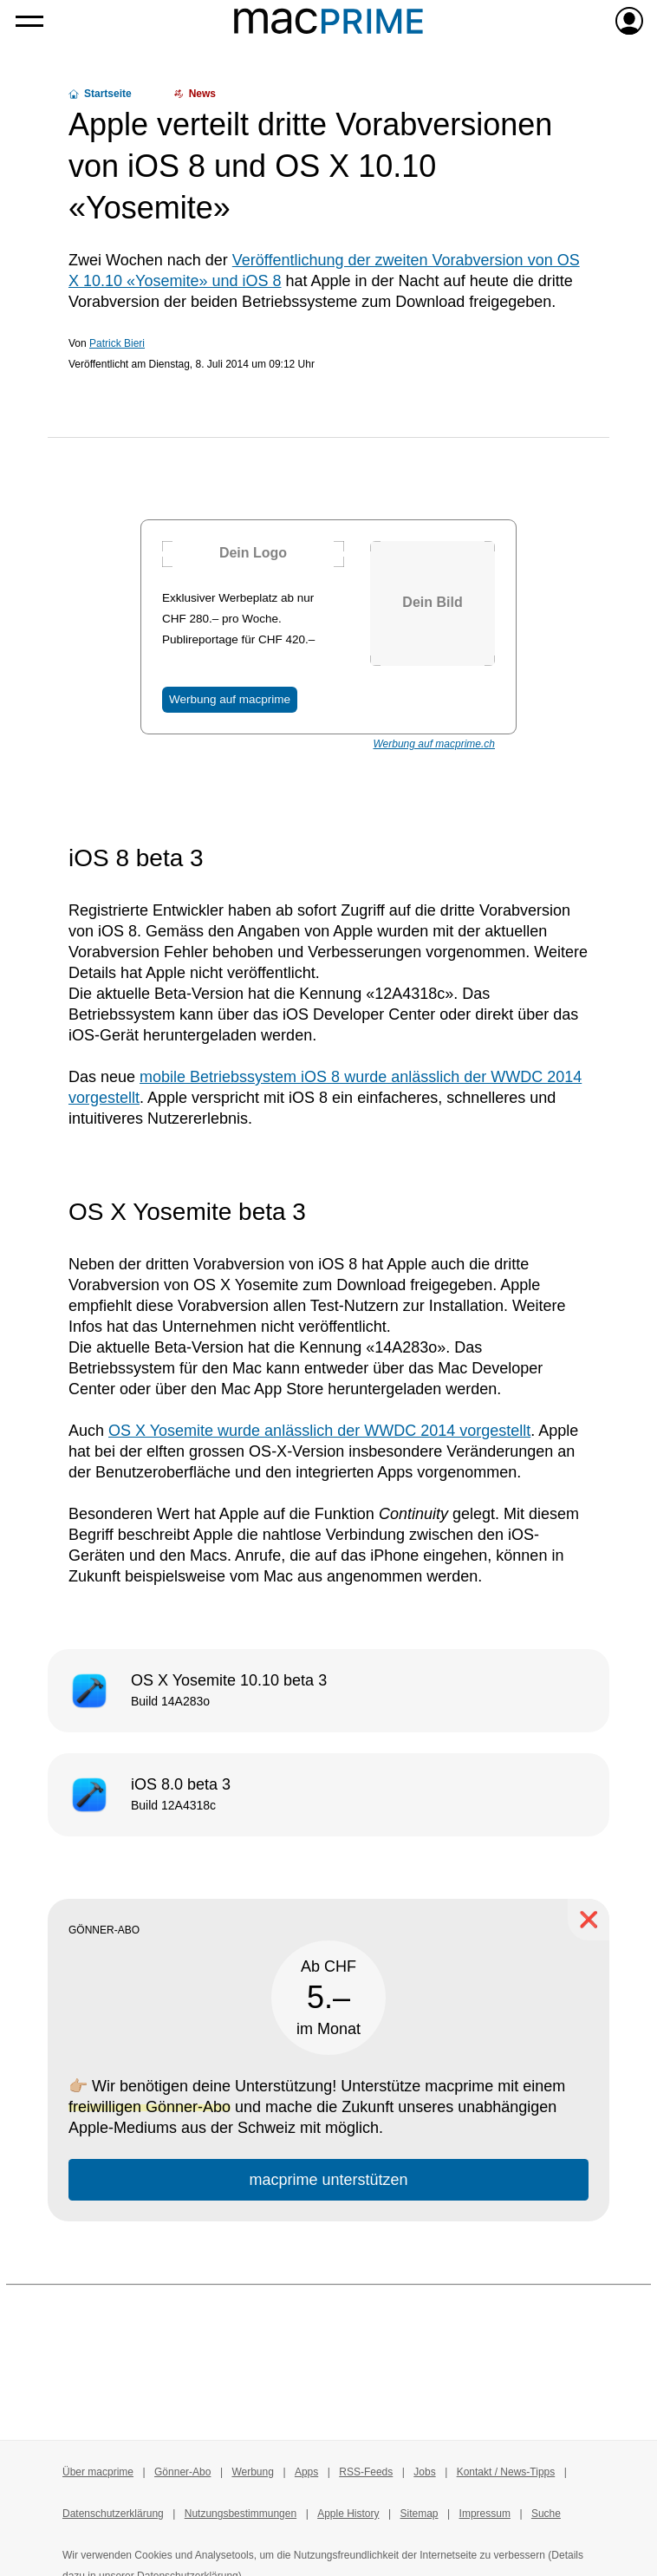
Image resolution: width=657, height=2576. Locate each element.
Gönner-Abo (182, 2472)
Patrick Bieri (117, 343)
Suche (546, 2514)
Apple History (348, 2514)
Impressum (485, 2514)
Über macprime (97, 2472)
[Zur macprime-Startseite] (328, 21)
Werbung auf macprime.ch (434, 744)
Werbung (252, 2472)
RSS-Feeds (366, 2472)
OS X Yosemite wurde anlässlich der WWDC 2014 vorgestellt (319, 1430)
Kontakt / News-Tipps (506, 2472)
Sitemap (419, 2514)
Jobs (424, 2472)
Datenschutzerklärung (113, 2514)
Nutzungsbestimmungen (240, 2514)
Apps (306, 2472)
